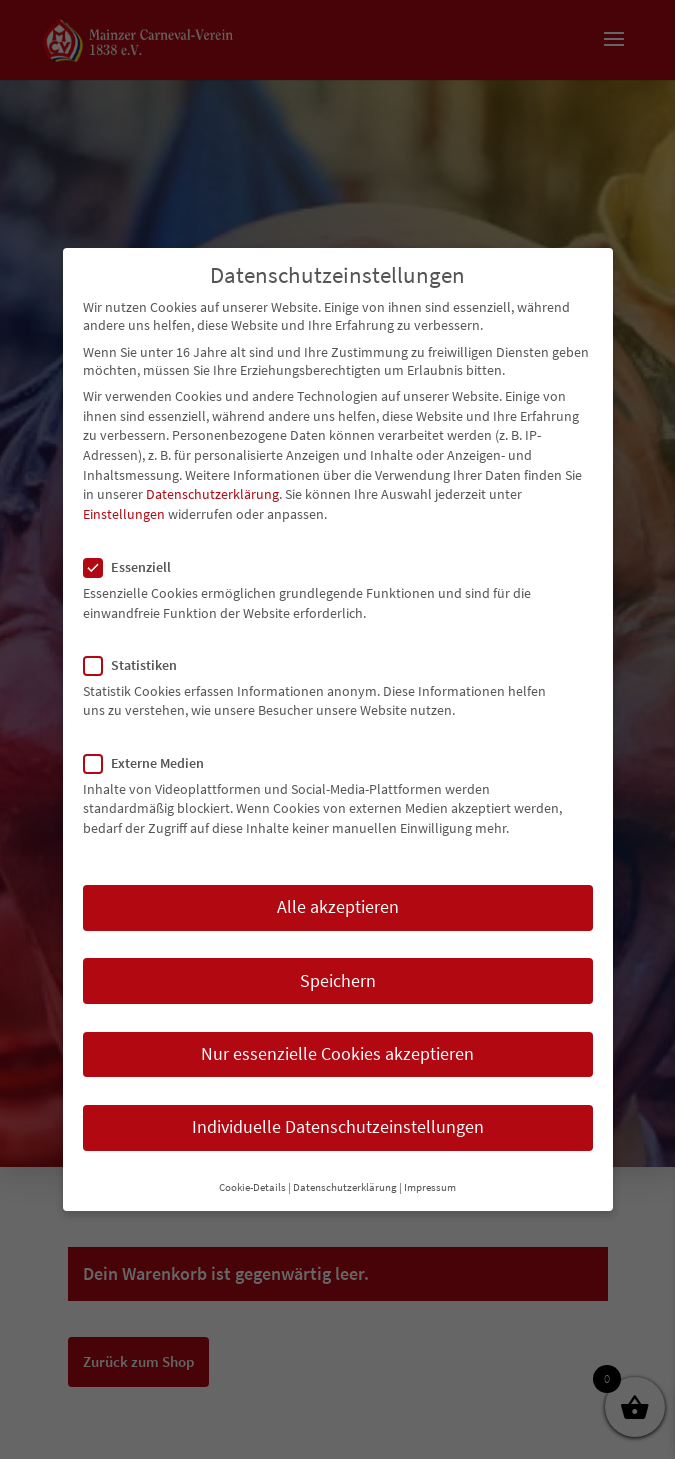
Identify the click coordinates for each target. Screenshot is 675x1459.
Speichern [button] (338, 981)
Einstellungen (124, 514)
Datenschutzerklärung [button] (345, 1187)
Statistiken (138, 665)
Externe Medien (152, 763)
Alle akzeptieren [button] (338, 907)
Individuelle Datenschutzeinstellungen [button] (338, 1127)
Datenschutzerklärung (212, 494)
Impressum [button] (430, 1187)
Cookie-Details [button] (252, 1187)
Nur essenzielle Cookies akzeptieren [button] (337, 1054)
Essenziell (135, 567)
